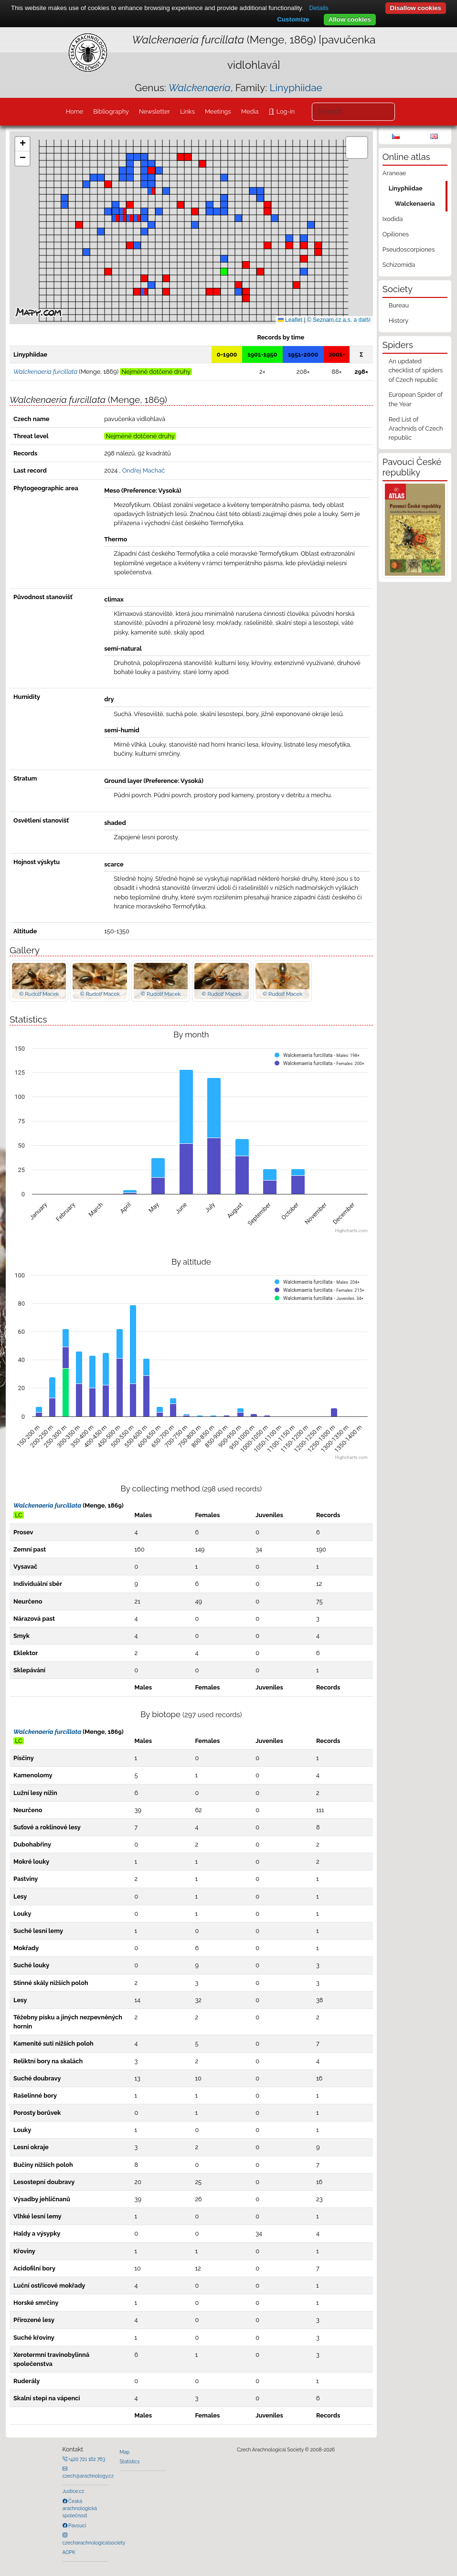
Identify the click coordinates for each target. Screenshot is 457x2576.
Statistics (130, 2461)
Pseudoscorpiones (409, 249)
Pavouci (76, 2525)
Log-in (285, 111)
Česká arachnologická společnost (80, 2508)
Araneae (394, 173)
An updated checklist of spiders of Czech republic (416, 370)
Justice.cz (74, 2491)
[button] (195, 211)
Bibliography (111, 111)
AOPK (69, 2552)
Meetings (218, 111)
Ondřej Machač (143, 470)
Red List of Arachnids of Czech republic (416, 428)
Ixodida (393, 218)
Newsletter (154, 111)
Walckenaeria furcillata (47, 1505)
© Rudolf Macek (39, 994)
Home (74, 111)
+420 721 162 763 (86, 2459)
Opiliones (396, 234)
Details (319, 7)
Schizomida (399, 264)
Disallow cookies (415, 7)
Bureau (399, 305)
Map (125, 2452)
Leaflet (290, 320)
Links (187, 111)
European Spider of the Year (416, 399)
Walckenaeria (414, 203)
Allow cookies (350, 19)
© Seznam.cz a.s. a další (339, 320)
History (399, 320)
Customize (293, 19)
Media (249, 111)
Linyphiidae (295, 88)
